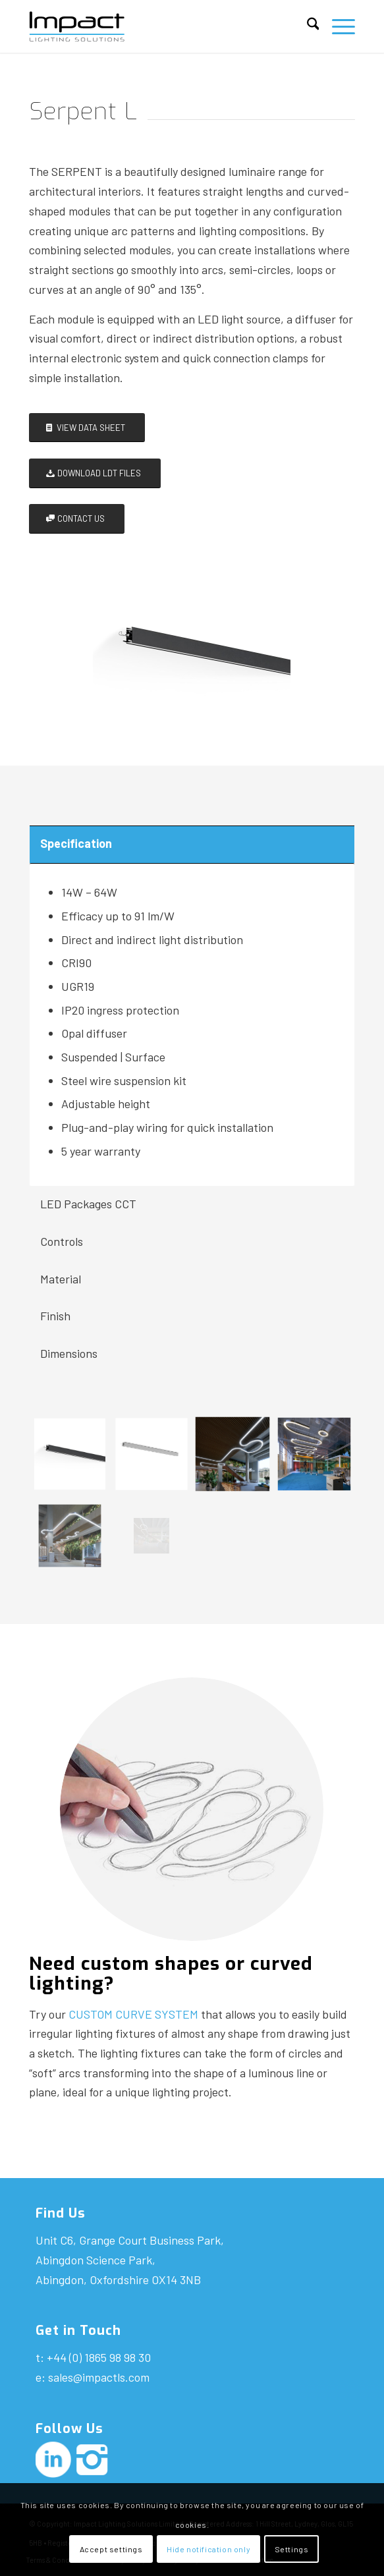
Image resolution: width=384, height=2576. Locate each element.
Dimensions (68, 1353)
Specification (76, 843)
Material (60, 1279)
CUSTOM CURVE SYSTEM (133, 2014)
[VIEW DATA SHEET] (87, 428)
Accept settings (111, 2549)
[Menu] (337, 26)
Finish (55, 1315)
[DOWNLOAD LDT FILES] (95, 473)
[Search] (306, 26)
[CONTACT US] (76, 519)
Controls (61, 1241)
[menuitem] (306, 26)
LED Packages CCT (88, 1203)
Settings (292, 2549)
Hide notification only (208, 2549)
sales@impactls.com (99, 2377)
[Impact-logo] (159, 26)
